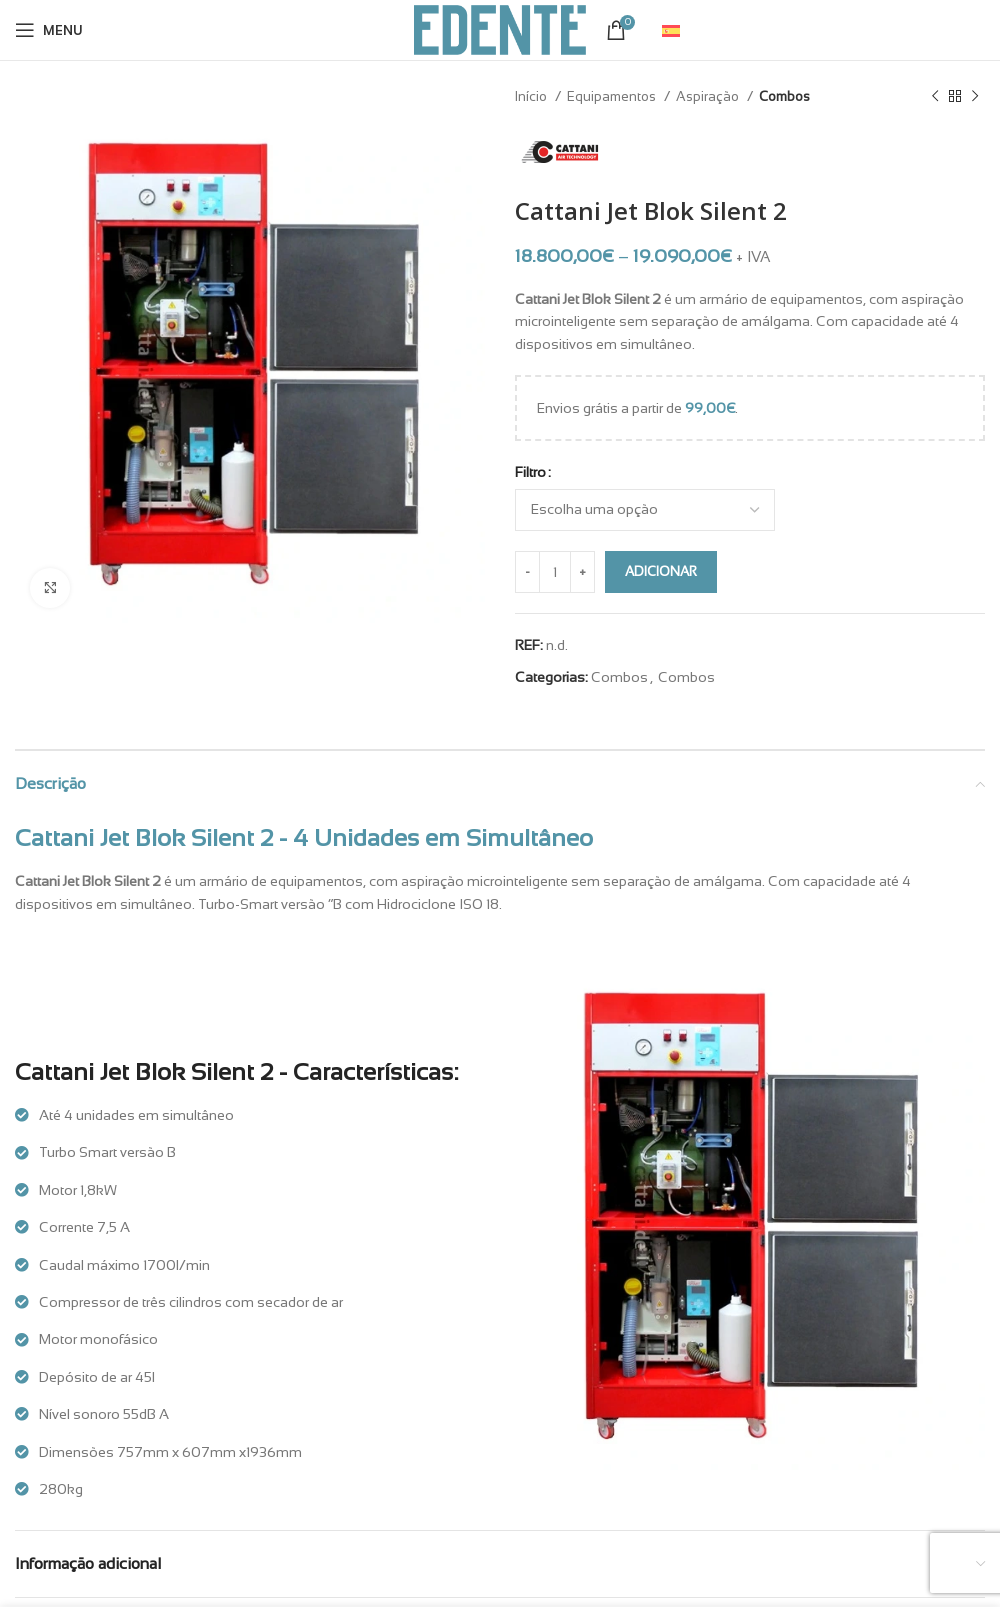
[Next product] (975, 97)
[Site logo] (500, 29)
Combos (784, 96)
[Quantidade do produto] (555, 572)
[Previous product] (935, 97)
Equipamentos (613, 96)
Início (532, 96)
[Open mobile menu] (49, 30)
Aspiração (709, 96)
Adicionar (661, 571)
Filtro (530, 472)
